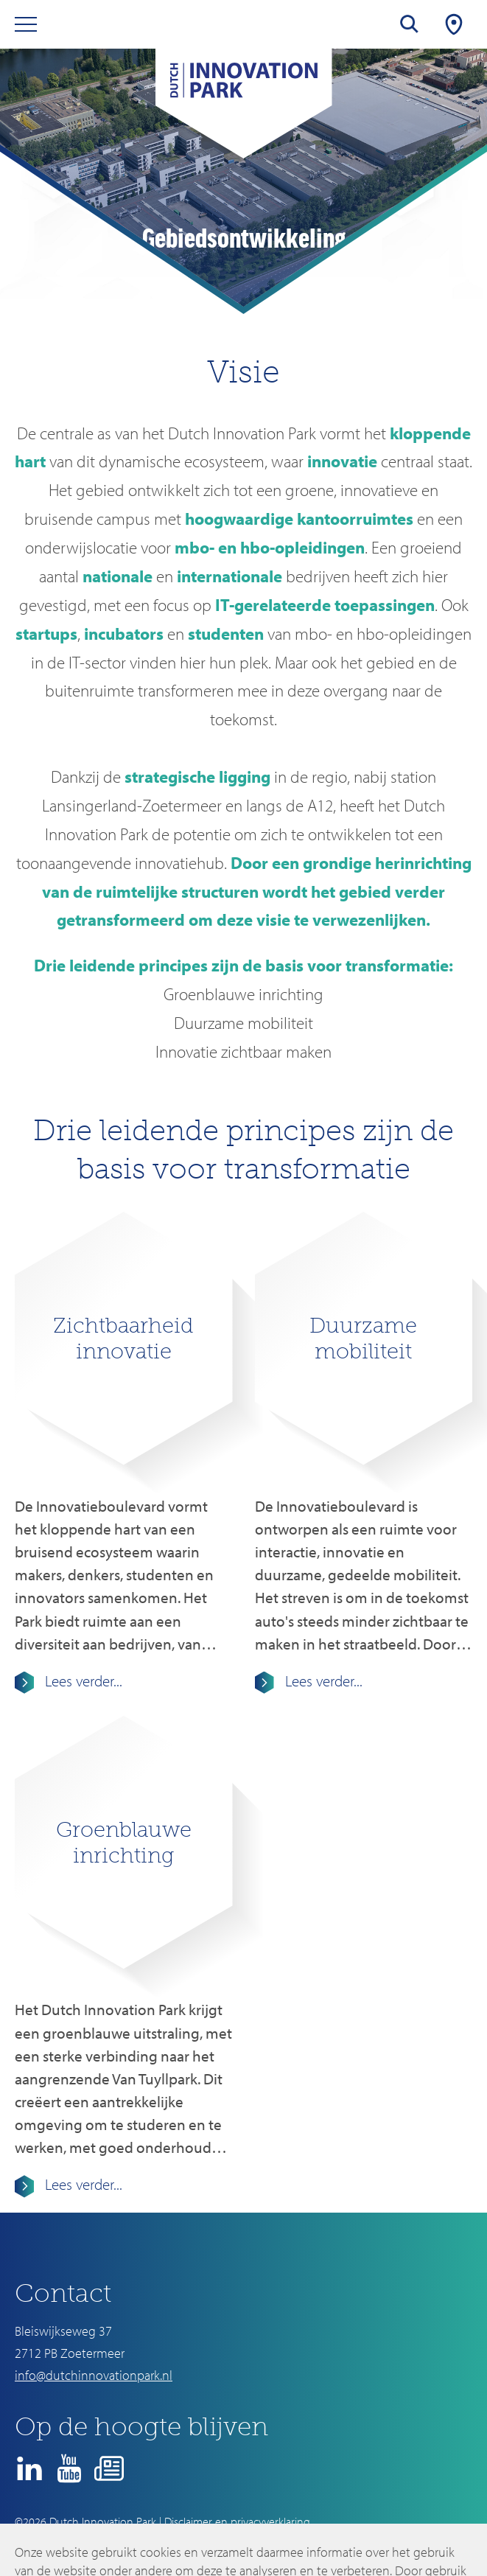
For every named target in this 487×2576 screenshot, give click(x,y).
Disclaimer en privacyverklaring (237, 2521)
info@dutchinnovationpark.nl (93, 2375)
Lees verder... (81, 1680)
